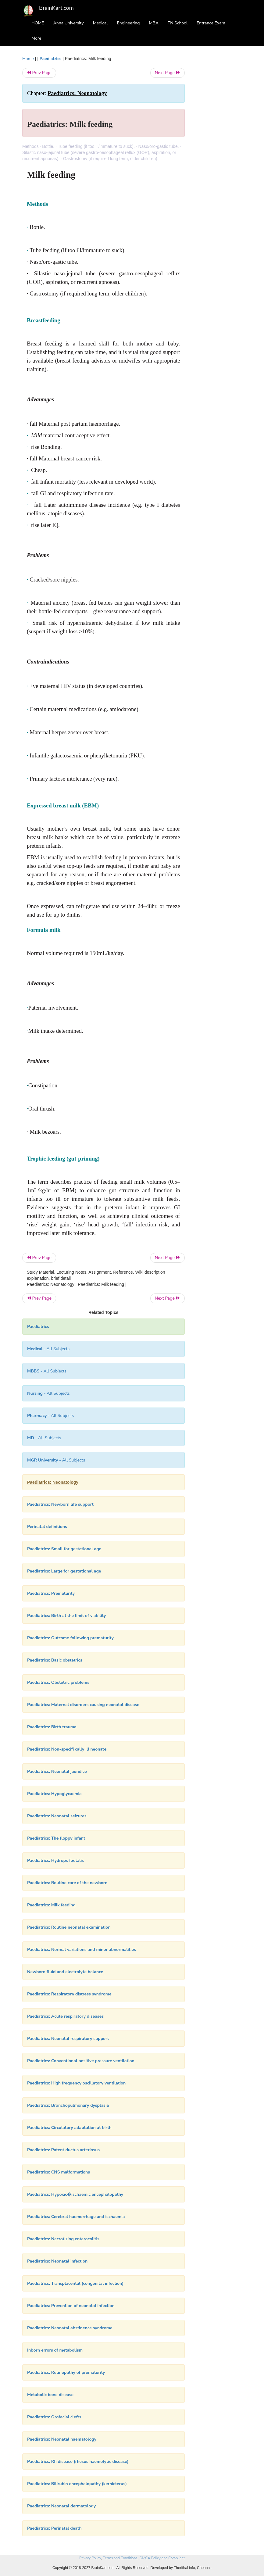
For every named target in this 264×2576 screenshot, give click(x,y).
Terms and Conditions (120, 2558)
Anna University (68, 23)
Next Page (167, 73)
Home (28, 59)
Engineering (128, 23)
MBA (154, 23)
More (36, 38)
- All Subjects (48, 1349)
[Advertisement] (218, 146)
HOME (37, 23)
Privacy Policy (90, 2558)
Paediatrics (51, 59)
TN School (177, 23)
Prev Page (39, 73)
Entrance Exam (211, 23)
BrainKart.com (56, 8)
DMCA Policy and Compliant (162, 2558)
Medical (100, 23)
